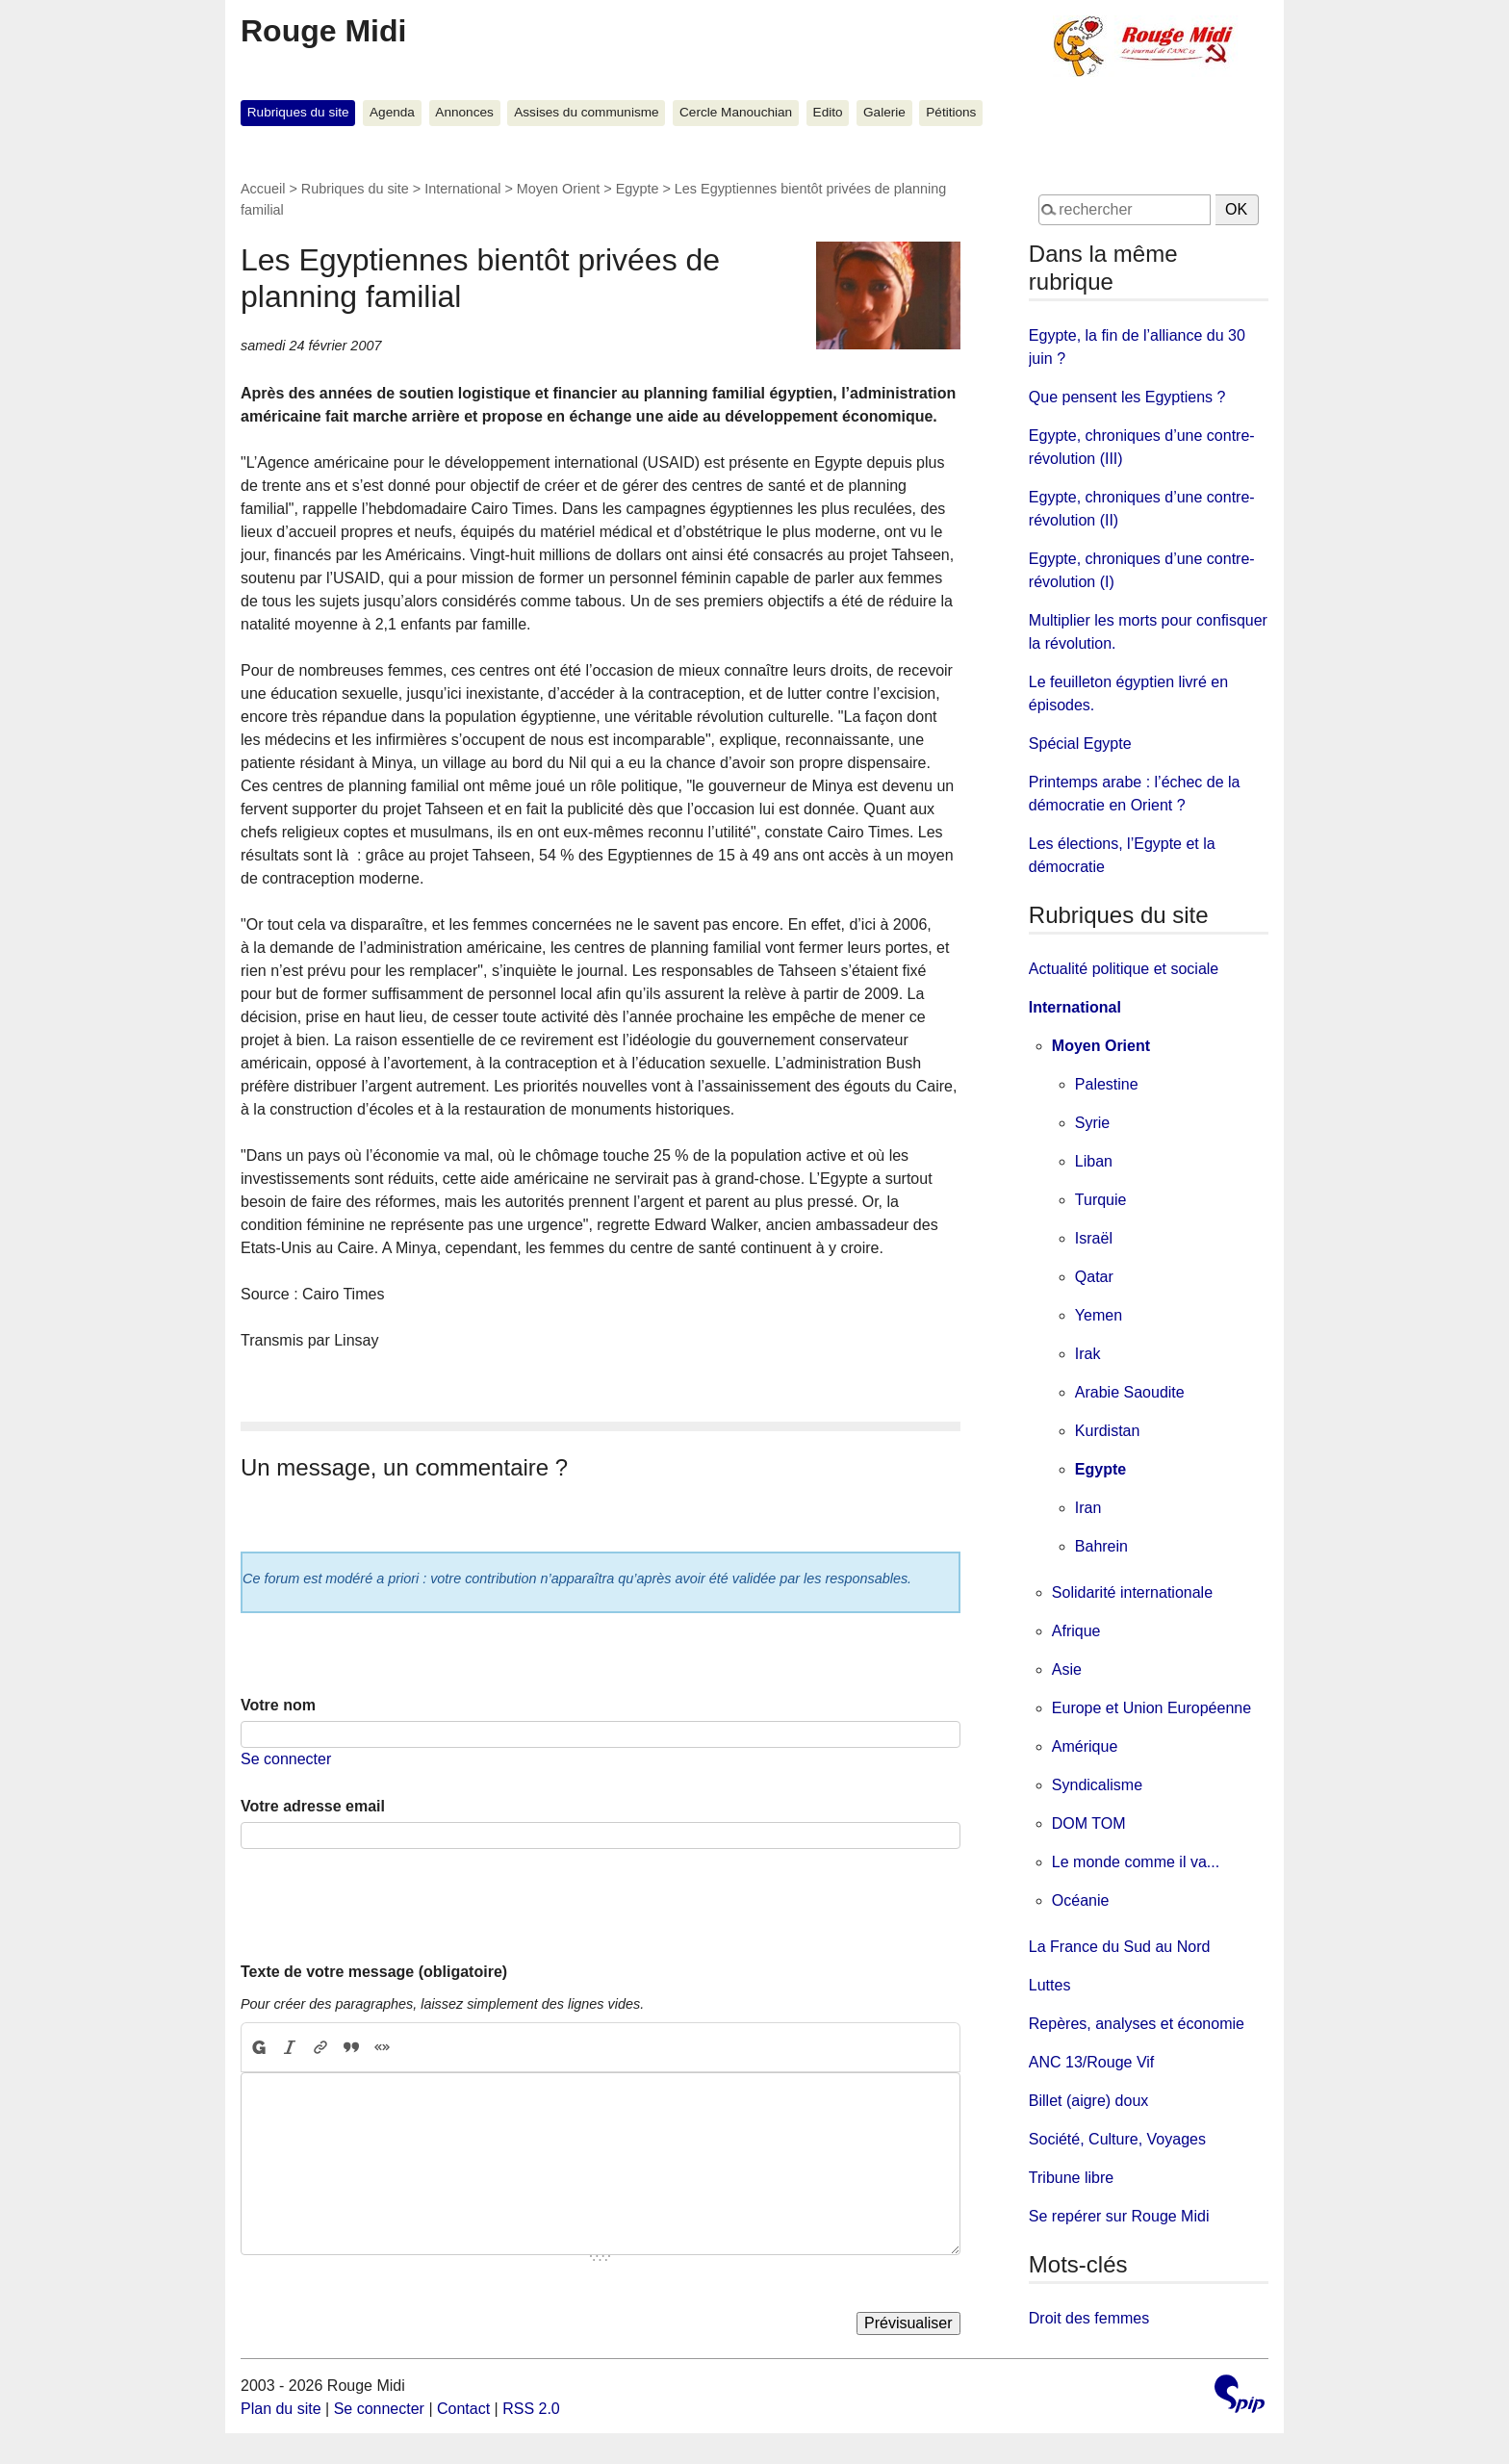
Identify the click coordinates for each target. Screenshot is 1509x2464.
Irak (1088, 1354)
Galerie (884, 112)
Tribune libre (1071, 2177)
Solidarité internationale (1132, 1592)
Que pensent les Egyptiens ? (1127, 397)
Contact (463, 2408)
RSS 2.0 (531, 2408)
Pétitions (951, 112)
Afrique (1076, 1631)
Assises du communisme (586, 112)
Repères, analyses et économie (1136, 2023)
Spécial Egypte (1080, 743)
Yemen (1098, 1315)
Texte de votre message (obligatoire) (374, 1972)
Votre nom (278, 1705)
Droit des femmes (1089, 2318)
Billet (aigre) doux (1089, 2100)
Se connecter (286, 1759)
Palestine (1106, 1084)
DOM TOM (1089, 1823)
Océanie (1081, 1900)
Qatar (1094, 1277)
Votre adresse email (313, 1806)
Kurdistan (1107, 1431)
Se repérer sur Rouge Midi (1119, 2216)
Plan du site (281, 2408)
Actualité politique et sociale (1123, 969)
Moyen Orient (558, 188)
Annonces (464, 112)
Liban (1094, 1161)
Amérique (1084, 1746)
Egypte (637, 188)
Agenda (392, 112)
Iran (1088, 1508)
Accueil (263, 188)
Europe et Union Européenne (1151, 1708)
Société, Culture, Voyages (1117, 2139)
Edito (828, 112)
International (462, 188)
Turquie (1101, 1200)
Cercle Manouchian (735, 112)
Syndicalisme (1097, 1785)
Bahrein (1101, 1546)
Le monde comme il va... (1135, 1862)
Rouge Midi (323, 30)
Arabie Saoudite (1130, 1392)
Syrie (1092, 1123)
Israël (1094, 1238)
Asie (1067, 1669)
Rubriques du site (298, 112)
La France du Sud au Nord (1120, 1946)
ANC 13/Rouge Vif (1091, 2062)
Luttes (1050, 1985)
